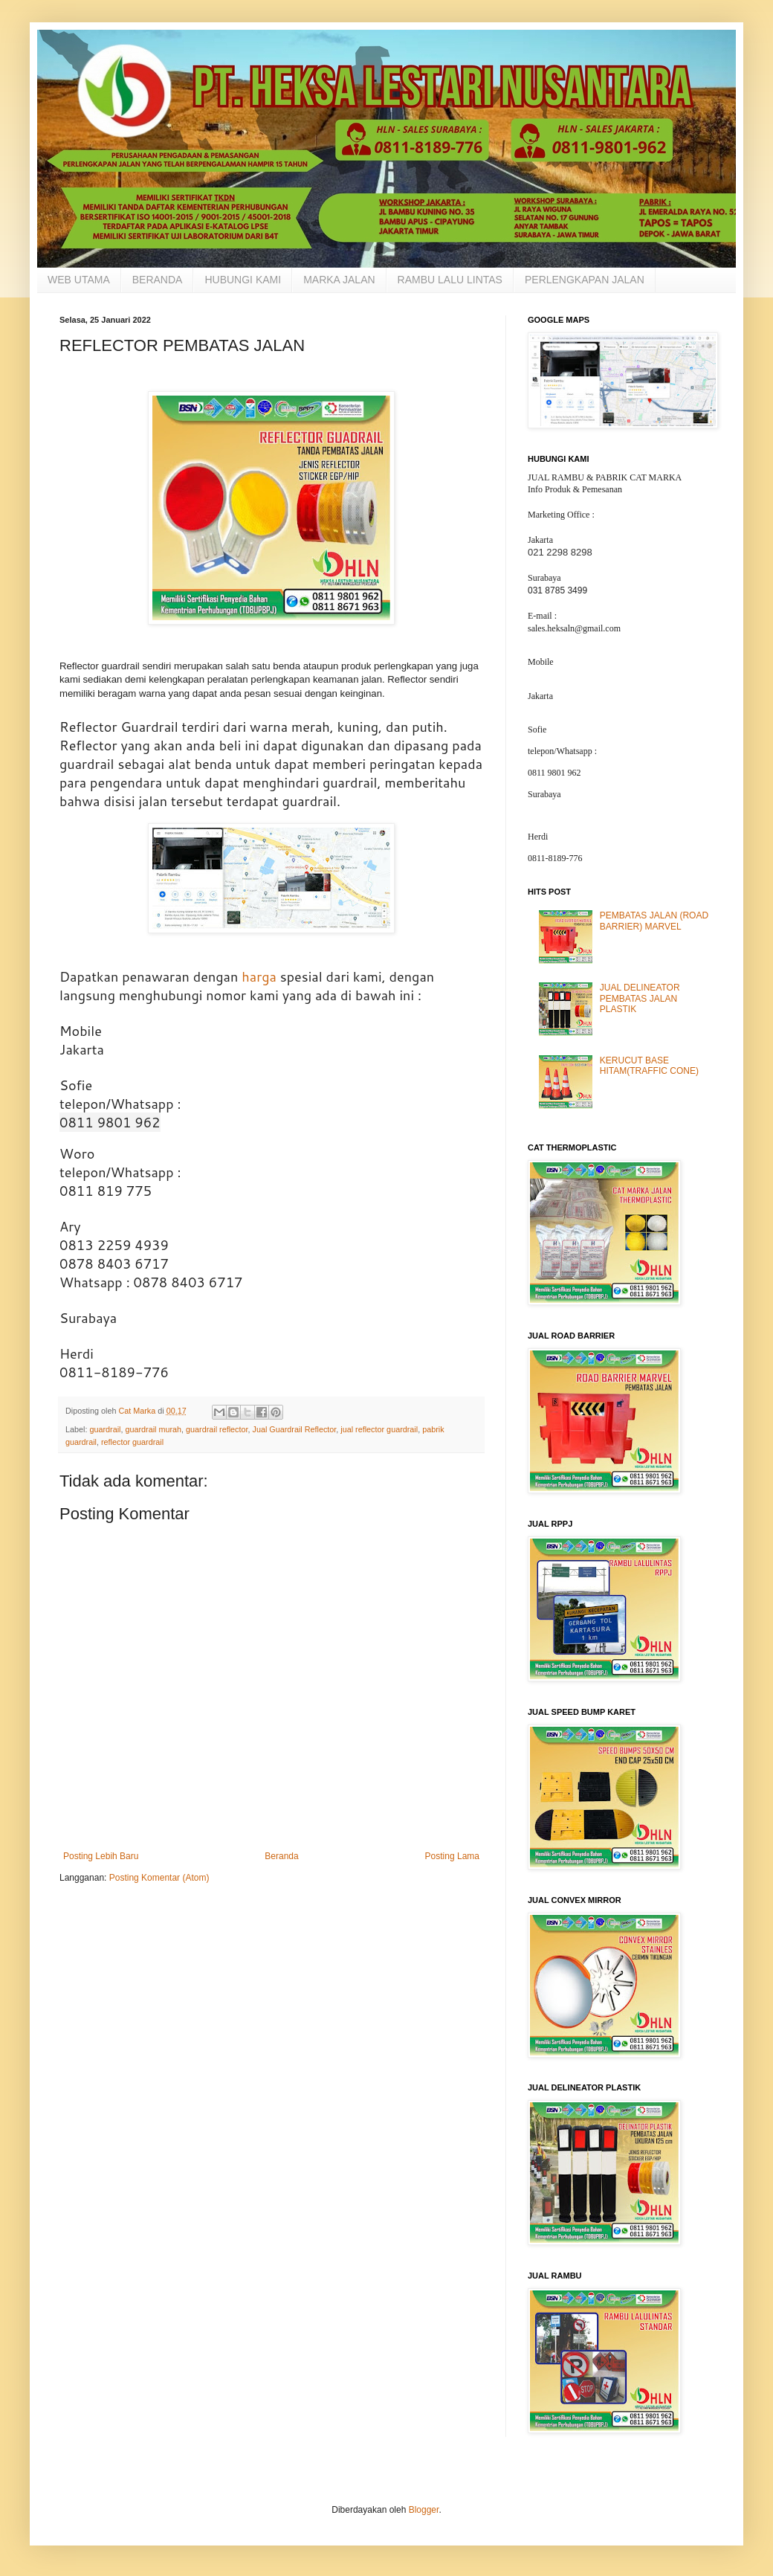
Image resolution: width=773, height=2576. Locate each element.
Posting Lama (452, 1856)
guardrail (104, 1429)
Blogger (424, 2510)
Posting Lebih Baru (100, 1856)
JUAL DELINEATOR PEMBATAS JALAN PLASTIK (640, 998)
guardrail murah (153, 1429)
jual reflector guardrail (379, 1429)
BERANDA (157, 280)
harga (259, 976)
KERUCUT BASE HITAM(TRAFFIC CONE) (649, 1065)
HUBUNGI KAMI (242, 280)
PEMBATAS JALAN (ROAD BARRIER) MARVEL (654, 920)
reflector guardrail (132, 1441)
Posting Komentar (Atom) (159, 1878)
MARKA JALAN (339, 280)
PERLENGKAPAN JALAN (584, 280)
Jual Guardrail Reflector (294, 1429)
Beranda (281, 1856)
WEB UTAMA (79, 280)
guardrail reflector (217, 1429)
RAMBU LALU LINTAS (450, 280)
